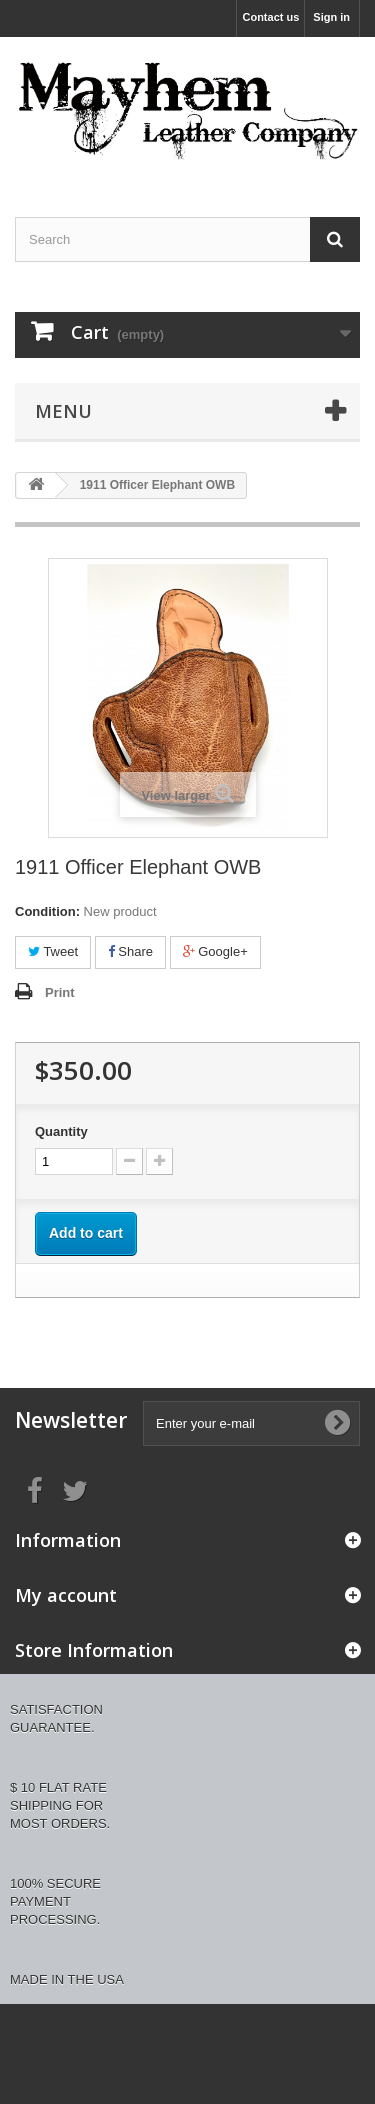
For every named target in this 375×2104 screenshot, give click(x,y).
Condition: (47, 911)
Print (60, 992)
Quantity (61, 1131)
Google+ (215, 951)
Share (130, 951)
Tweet (53, 951)
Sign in (331, 17)
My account (66, 1595)
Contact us (270, 17)
